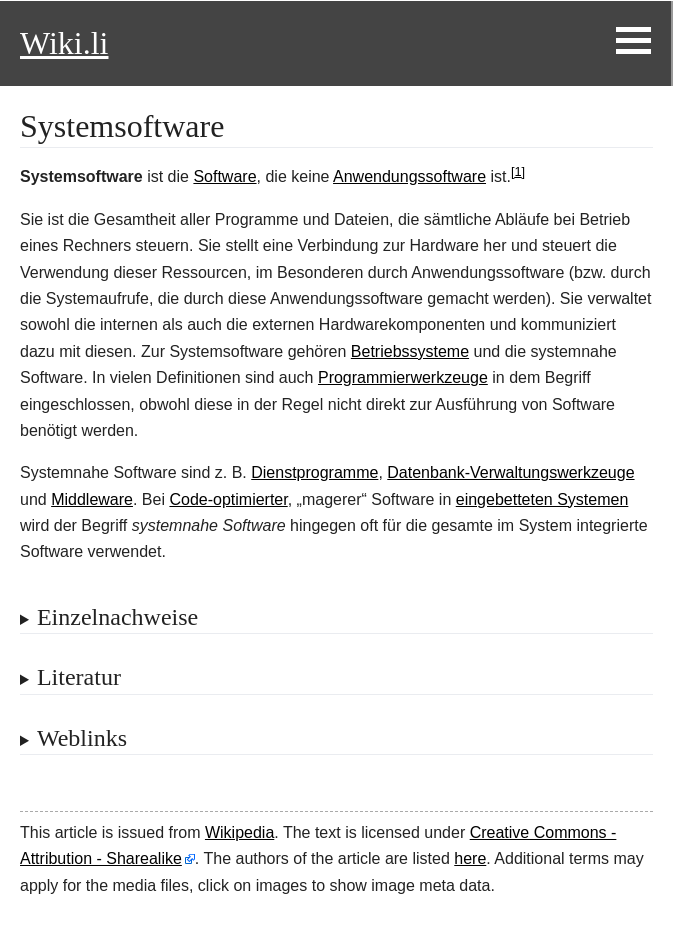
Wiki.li (64, 43)
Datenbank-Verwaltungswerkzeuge (510, 472)
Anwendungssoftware (409, 176)
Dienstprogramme (314, 472)
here (470, 858)
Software (224, 176)
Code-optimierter (228, 499)
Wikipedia (239, 832)
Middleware (92, 499)
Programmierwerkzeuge (403, 377)
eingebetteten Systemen (542, 499)
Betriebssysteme (410, 351)
